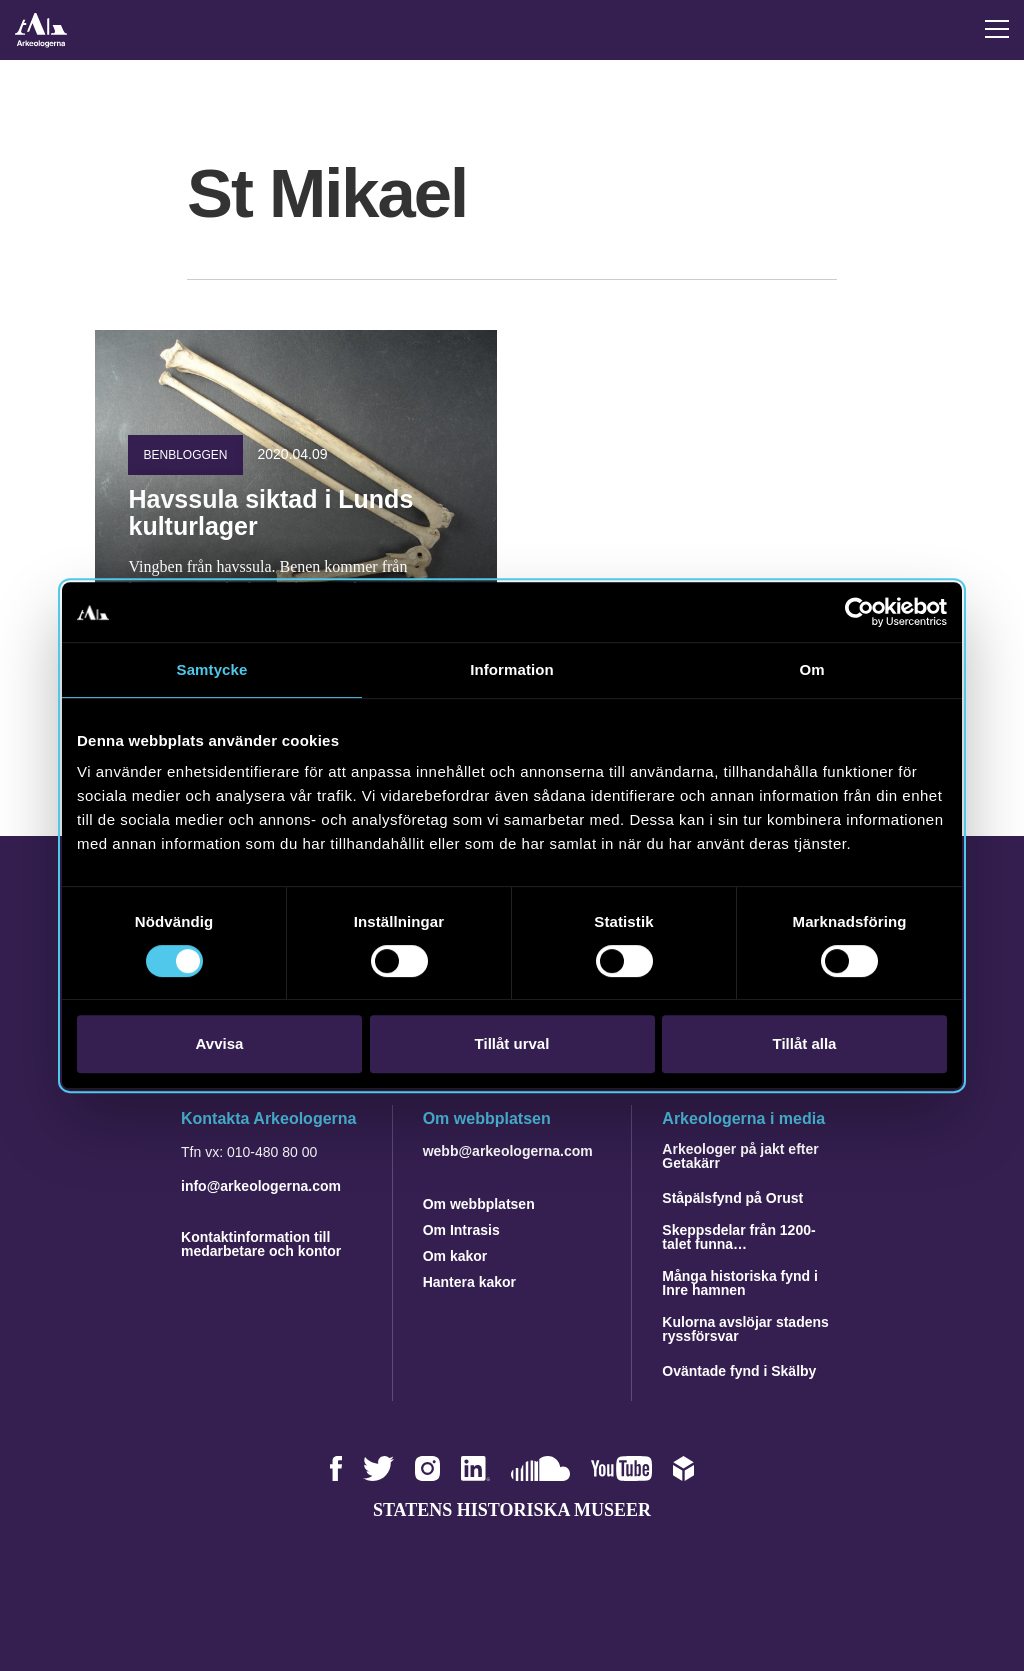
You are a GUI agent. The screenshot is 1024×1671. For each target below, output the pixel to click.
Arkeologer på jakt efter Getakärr (740, 1156)
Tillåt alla (805, 1043)
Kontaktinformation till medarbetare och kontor (261, 1244)
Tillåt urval (512, 1043)
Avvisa (220, 1043)
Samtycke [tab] (212, 669)
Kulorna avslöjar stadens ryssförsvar (745, 1329)
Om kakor (455, 1256)
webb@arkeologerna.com (508, 1151)
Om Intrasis (461, 1230)
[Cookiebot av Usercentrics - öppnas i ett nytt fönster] (859, 612)
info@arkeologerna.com (261, 1186)
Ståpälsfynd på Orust (732, 1198)
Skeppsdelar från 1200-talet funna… (738, 1237)
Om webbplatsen (479, 1204)
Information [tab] (512, 669)
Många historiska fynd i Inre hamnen (740, 1283)
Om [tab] (811, 669)
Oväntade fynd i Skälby (739, 1371)
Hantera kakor (469, 1282)
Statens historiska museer (512, 1510)
